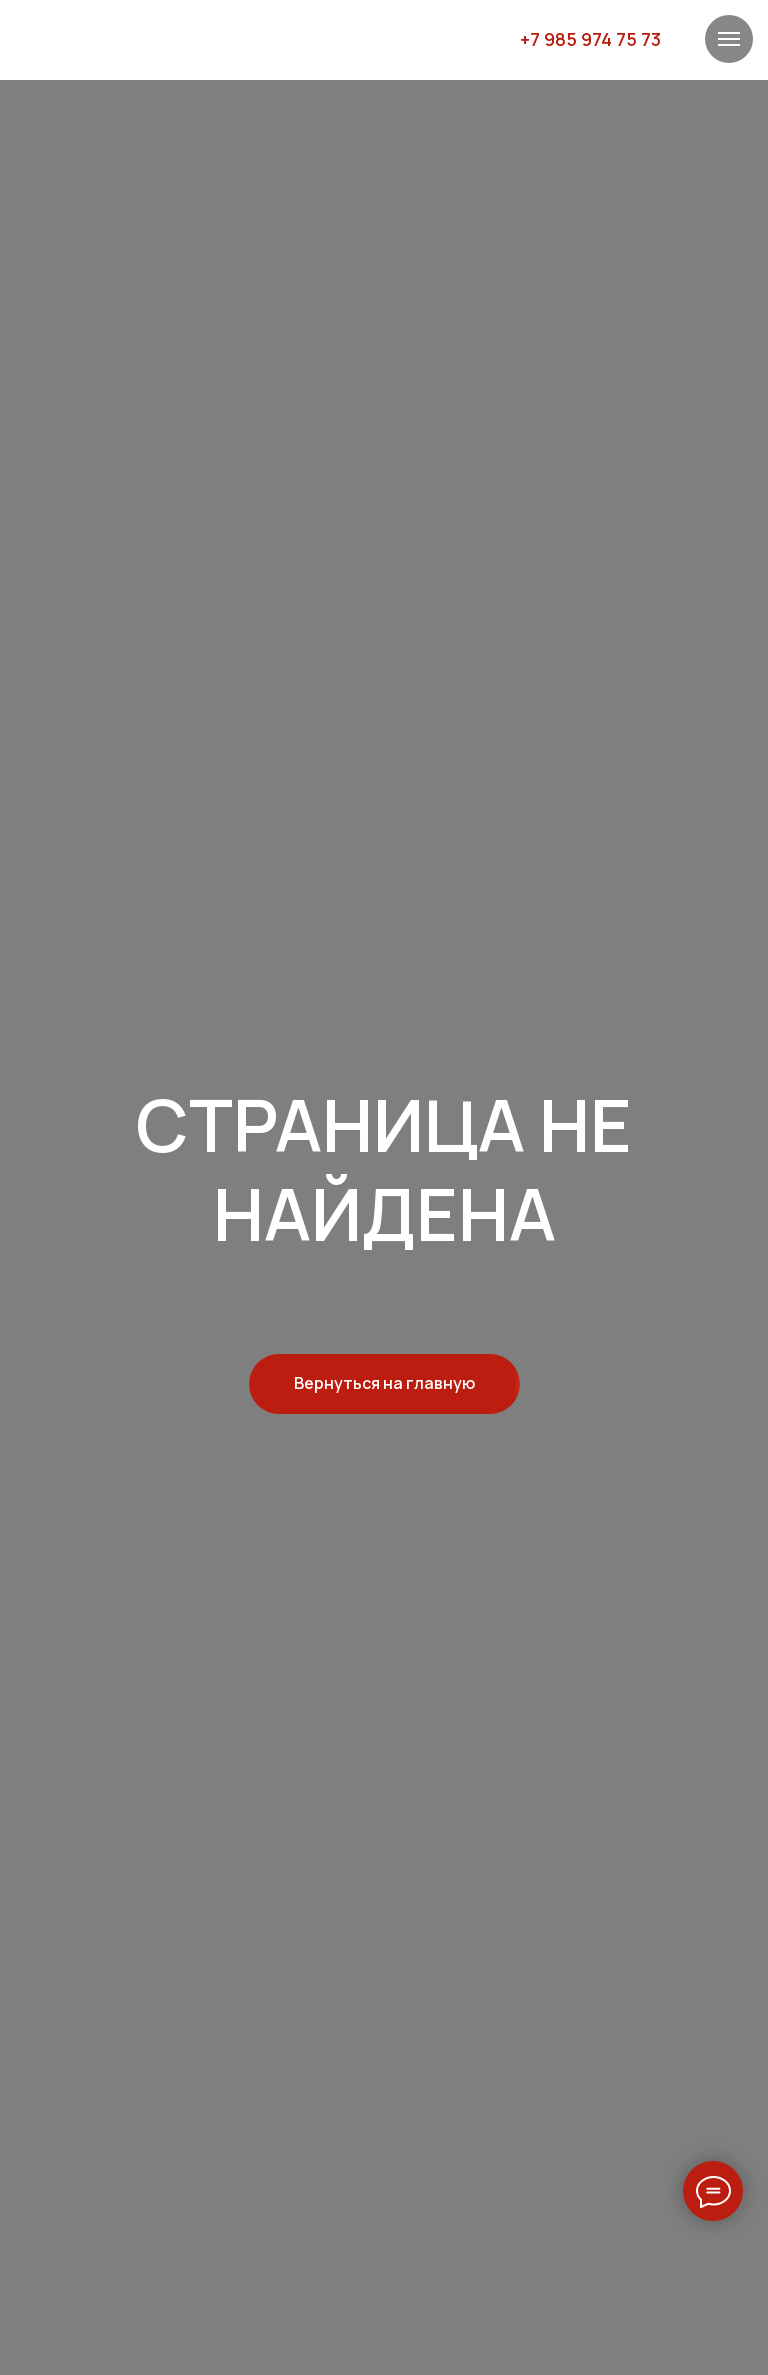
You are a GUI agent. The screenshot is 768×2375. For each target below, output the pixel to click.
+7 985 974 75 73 (590, 39)
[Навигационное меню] (729, 39)
